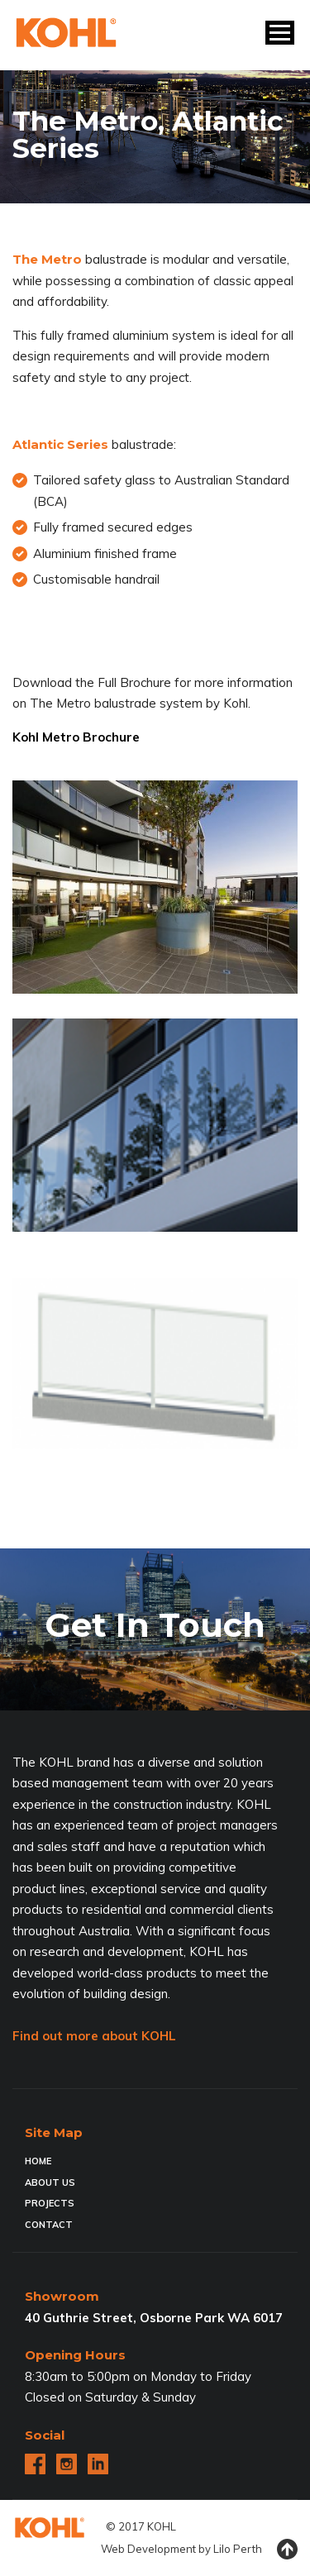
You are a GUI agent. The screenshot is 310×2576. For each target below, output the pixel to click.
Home (38, 2161)
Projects (49, 2203)
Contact (49, 2224)
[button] (279, 33)
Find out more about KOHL (94, 2036)
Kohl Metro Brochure (76, 737)
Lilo (222, 2548)
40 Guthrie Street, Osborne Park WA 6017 (154, 2318)
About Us (50, 2182)
